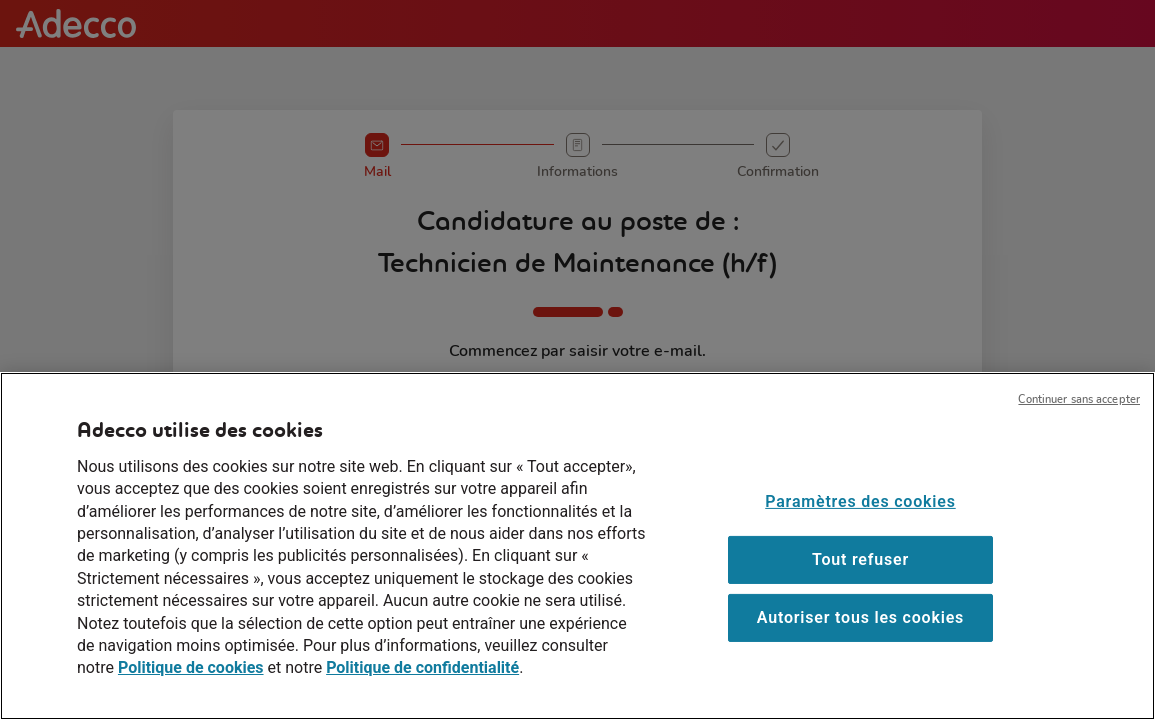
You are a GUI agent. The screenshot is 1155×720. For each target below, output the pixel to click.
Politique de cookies (191, 694)
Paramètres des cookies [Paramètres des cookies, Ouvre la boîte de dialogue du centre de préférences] (860, 527)
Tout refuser (860, 585)
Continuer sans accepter (1079, 425)
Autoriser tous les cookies (860, 643)
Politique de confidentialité (422, 694)
